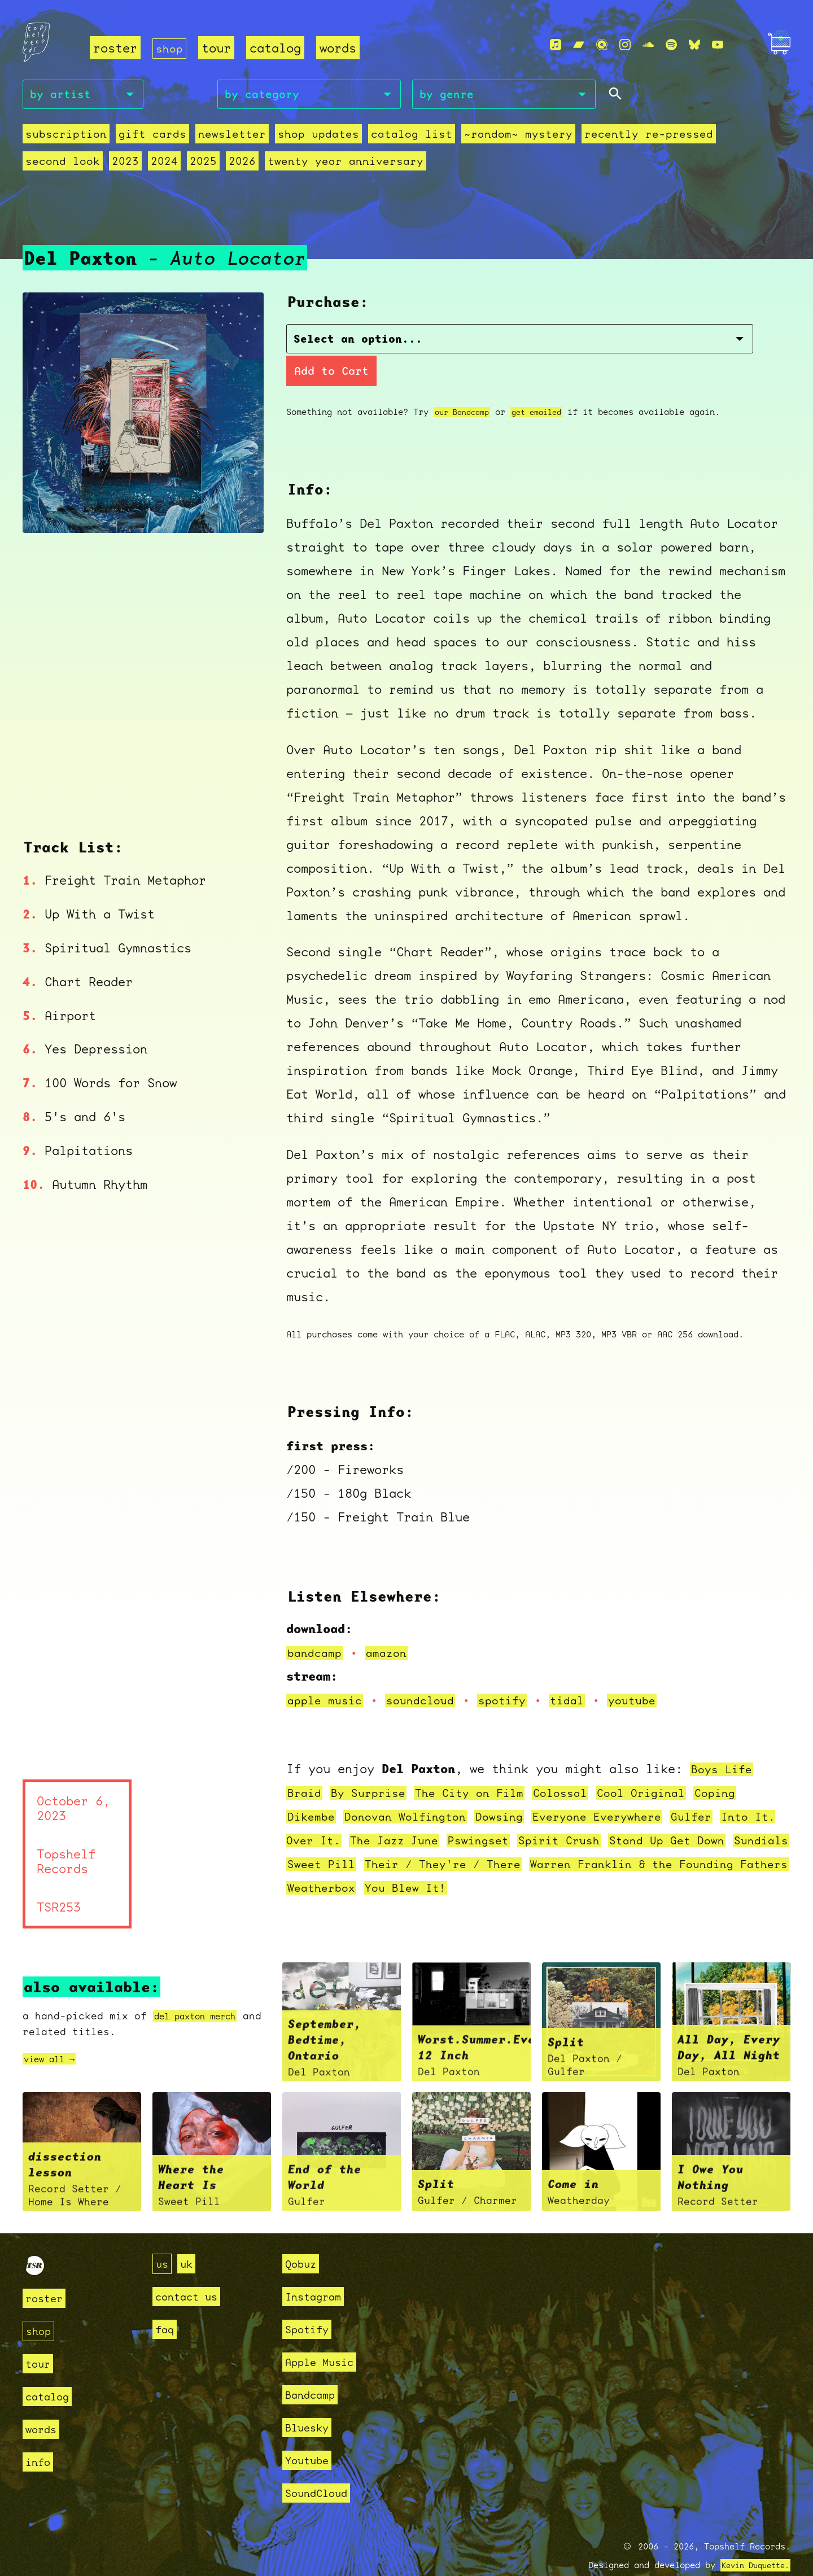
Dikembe (313, 1790)
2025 (74, 164)
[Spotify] (671, 46)
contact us (192, 2270)
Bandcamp (314, 2369)
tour (218, 48)
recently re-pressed (603, 136)
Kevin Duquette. (751, 2540)
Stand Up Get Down (724, 1814)
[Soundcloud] (648, 46)
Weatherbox (450, 1861)
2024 (37, 164)
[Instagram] (625, 46)
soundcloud (429, 1674)
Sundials (316, 1838)
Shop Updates (297, 136)
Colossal (580, 1767)
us (163, 2238)
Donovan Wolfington (414, 1790)
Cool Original (667, 1767)
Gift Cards (143, 136)
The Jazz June (431, 1814)
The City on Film (482, 1767)
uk (189, 2238)
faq (166, 2303)
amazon (392, 1627)
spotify (515, 1674)
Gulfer (723, 1790)
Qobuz (303, 2238)
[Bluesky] (694, 46)
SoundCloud (322, 2467)
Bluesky (310, 2401)
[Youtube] (717, 46)
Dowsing (516, 1790)
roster (115, 48)
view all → (55, 2033)
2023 (766, 136)
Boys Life (724, 1743)
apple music (327, 1674)
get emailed (546, 385)
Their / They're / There (523, 1838)
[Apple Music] (555, 46)
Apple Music (325, 2336)
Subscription (62, 136)
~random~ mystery (482, 136)
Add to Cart (593, 343)
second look (708, 136)
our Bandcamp (465, 385)
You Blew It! (540, 1861)
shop (170, 48)
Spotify (310, 2303)
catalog (277, 48)
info (40, 2436)
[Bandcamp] (578, 46)
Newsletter (217, 136)
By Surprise (374, 1767)
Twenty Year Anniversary (207, 164)
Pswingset (522, 1814)
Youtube (310, 2434)
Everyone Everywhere (621, 1790)
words (340, 48)
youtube (652, 1674)
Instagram (318, 2270)
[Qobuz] (602, 46)
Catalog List (383, 136)
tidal (584, 1674)
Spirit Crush (609, 1814)
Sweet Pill (392, 1838)
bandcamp (316, 1627)
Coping (746, 1767)
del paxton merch (203, 1990)
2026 (111, 164)
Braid (305, 1767)
